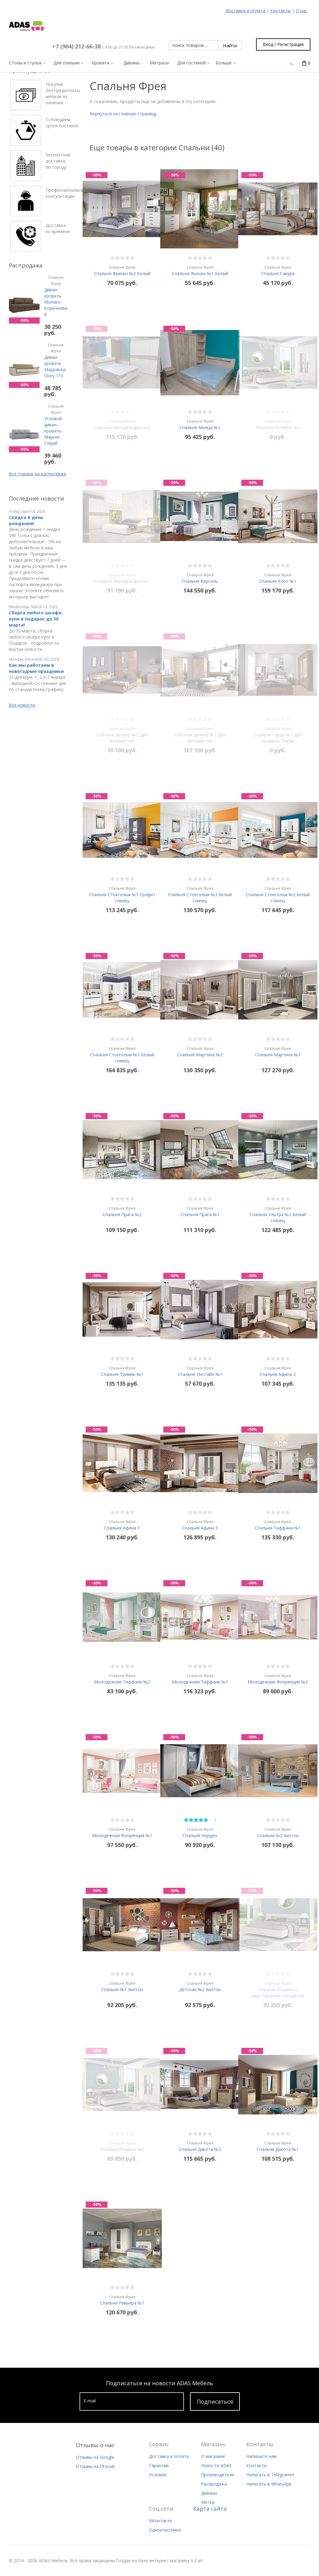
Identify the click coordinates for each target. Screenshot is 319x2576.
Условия (157, 2475)
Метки (208, 2502)
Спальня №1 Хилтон (122, 1986)
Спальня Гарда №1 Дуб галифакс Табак (277, 735)
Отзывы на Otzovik (95, 2466)
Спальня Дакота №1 (277, 2146)
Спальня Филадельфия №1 (122, 578)
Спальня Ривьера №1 (122, 2300)
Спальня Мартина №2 (199, 1052)
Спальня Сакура (277, 270)
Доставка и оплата (245, 10)
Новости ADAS (216, 2465)
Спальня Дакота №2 (199, 2146)
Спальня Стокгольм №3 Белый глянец (199, 894)
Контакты (280, 10)
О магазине (213, 2456)
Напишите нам (261, 2456)
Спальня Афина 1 (122, 1525)
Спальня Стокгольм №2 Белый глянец (277, 894)
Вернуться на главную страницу (123, 114)
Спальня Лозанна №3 (277, 424)
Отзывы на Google (95, 2457)
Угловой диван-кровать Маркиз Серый (56, 424)
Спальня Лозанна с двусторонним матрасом (277, 1989)
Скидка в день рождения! (26, 520)
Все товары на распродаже (37, 474)
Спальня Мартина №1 (277, 1052)
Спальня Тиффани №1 (277, 1525)
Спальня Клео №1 (277, 578)
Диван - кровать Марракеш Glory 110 (56, 360)
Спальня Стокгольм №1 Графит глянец (122, 894)
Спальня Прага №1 (199, 1211)
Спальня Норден (199, 1832)
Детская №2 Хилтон (199, 1986)
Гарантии (159, 2465)
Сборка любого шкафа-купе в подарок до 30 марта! (36, 619)
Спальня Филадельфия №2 (122, 424)
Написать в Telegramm (270, 2475)
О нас (301, 10)
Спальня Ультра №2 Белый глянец (277, 1214)
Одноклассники (165, 2530)
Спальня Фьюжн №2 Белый (122, 270)
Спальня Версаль (199, 578)
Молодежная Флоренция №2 (277, 1679)
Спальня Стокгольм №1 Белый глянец (122, 1055)
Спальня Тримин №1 (122, 1371)
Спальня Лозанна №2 (122, 2146)
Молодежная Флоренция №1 (122, 1832)
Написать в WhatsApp (268, 2484)
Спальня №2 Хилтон (277, 1832)
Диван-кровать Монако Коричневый (56, 295)
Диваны (209, 2493)
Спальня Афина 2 (277, 1371)
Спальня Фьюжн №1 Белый (199, 270)
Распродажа (214, 2484)
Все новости (22, 705)
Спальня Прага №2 (122, 1211)
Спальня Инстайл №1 (199, 1371)
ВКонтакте (160, 2521)
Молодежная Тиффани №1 (199, 1679)
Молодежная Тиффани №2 (122, 1679)
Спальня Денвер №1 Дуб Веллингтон (199, 735)
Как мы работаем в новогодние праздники (36, 668)
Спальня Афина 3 (199, 1525)
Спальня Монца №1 (199, 424)
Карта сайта (210, 2508)
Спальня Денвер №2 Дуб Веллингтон (122, 735)
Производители (217, 2475)
